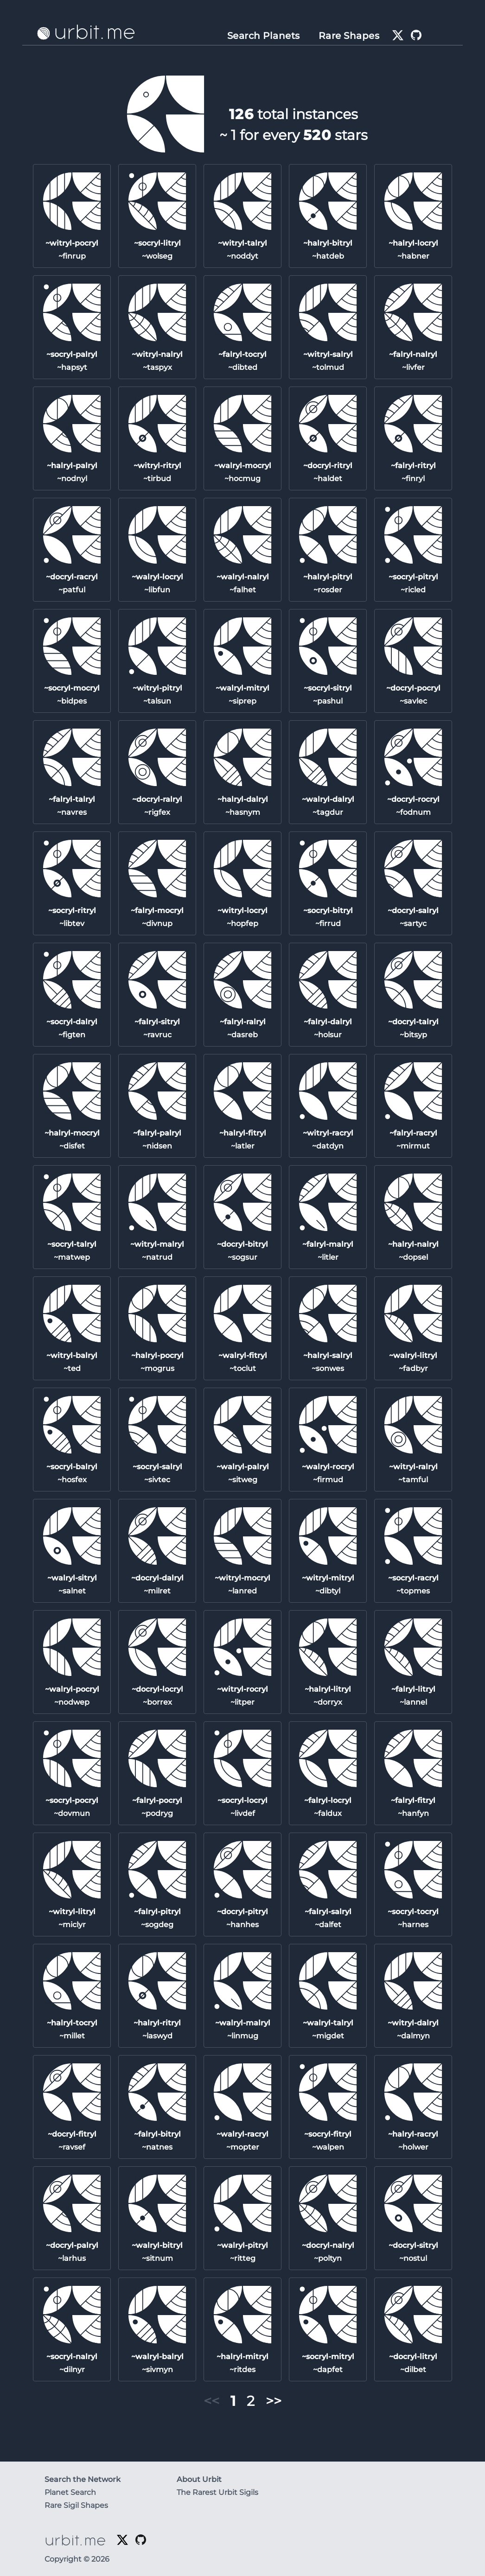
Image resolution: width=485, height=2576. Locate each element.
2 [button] (251, 2401)
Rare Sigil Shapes (76, 2505)
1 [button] (233, 2401)
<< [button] (211, 2401)
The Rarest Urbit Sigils (217, 2492)
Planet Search (70, 2492)
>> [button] (273, 2401)
